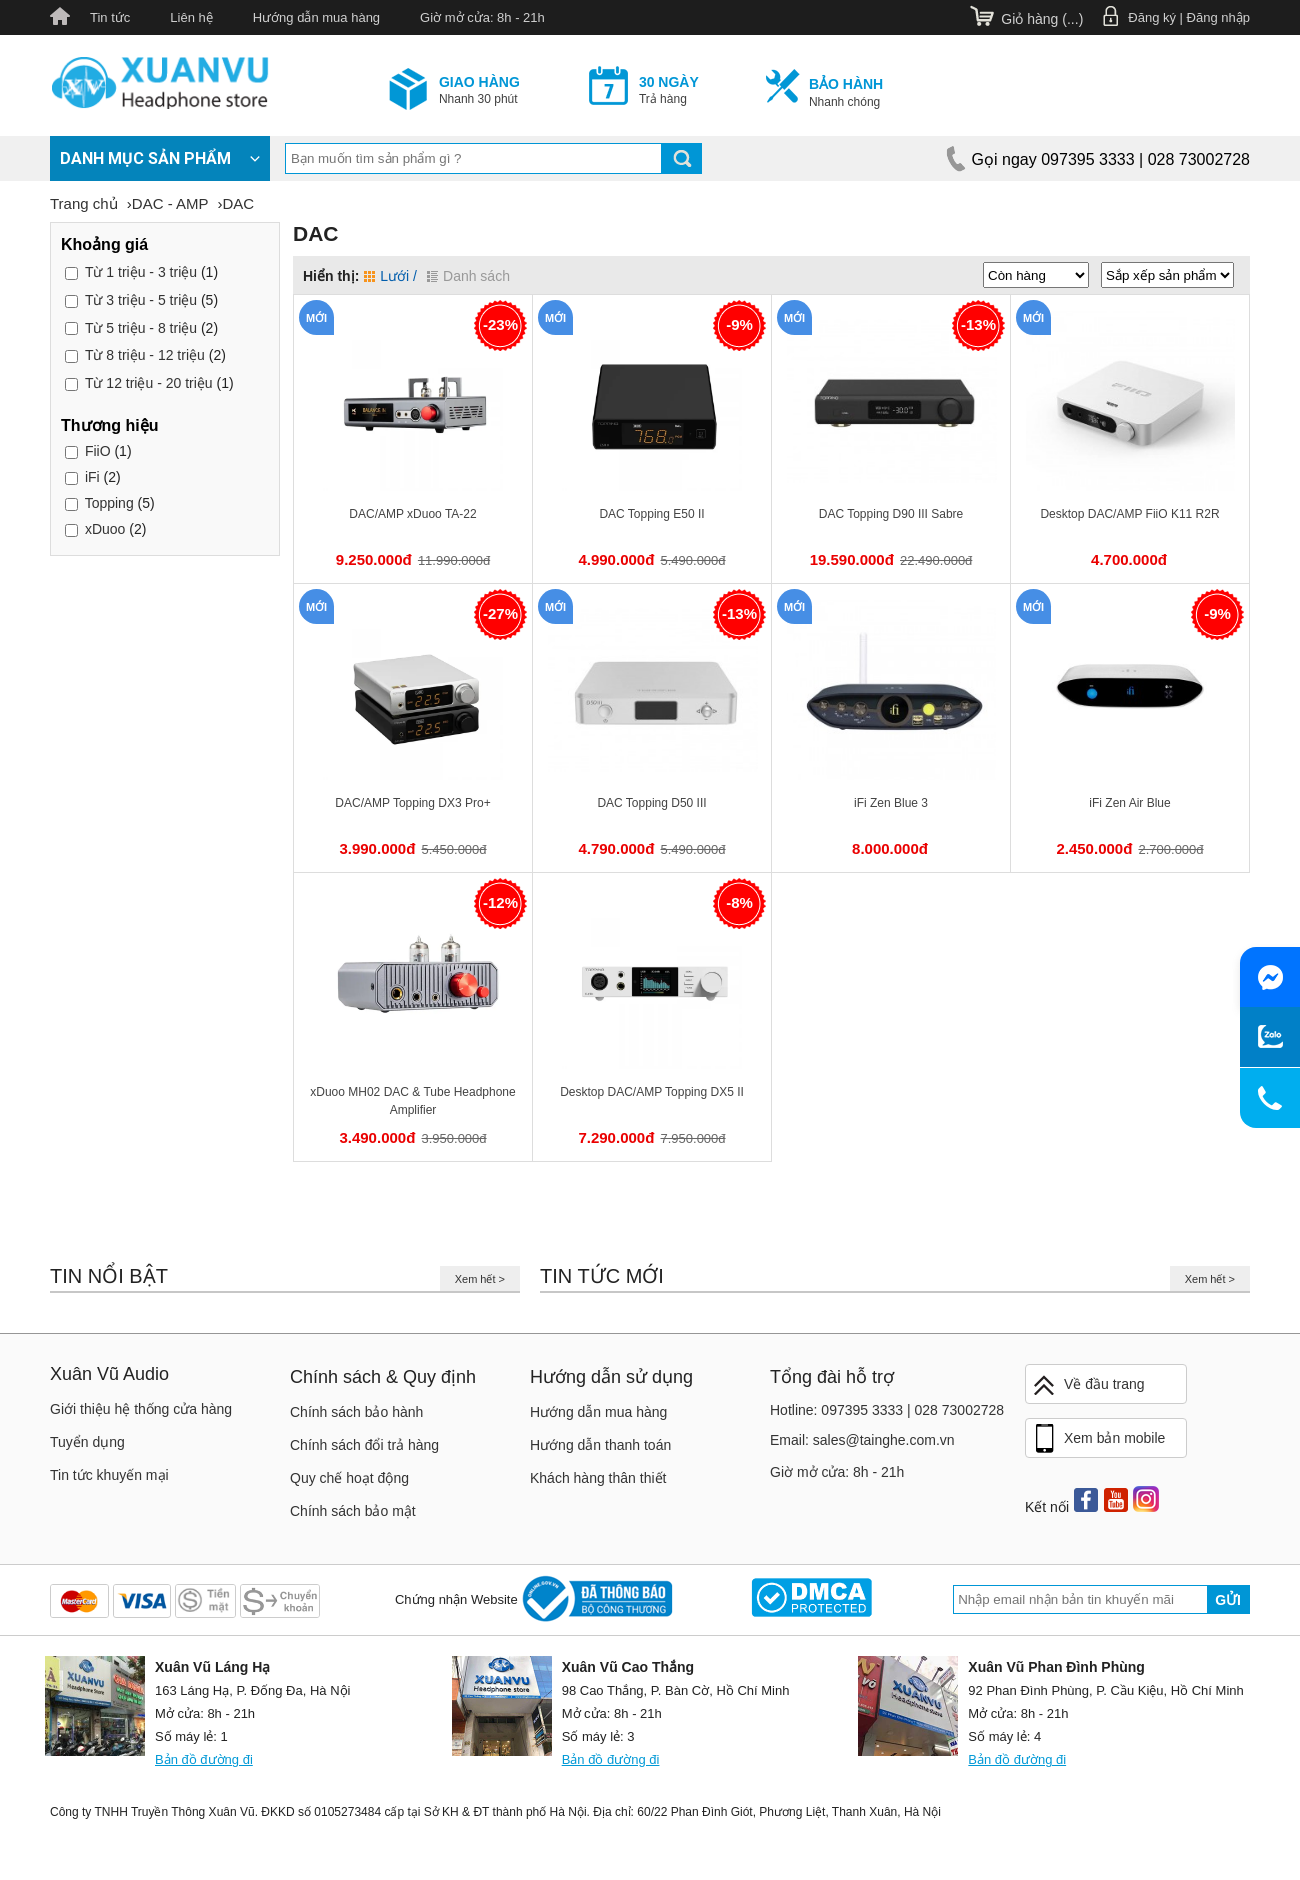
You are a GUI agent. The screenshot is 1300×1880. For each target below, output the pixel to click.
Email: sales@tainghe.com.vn (862, 1440)
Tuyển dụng (87, 1442)
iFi (92, 477)
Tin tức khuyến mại (109, 1475)
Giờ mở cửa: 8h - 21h (482, 17)
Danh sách (468, 276)
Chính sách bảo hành (356, 1412)
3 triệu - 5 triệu (141, 300)
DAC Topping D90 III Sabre (891, 514)
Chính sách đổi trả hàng (364, 1445)
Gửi (1228, 1600)
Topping (109, 503)
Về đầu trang (1088, 1385)
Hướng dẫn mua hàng (316, 17)
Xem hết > (480, 1279)
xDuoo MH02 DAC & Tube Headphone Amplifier (412, 1101)
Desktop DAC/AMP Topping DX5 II (652, 1092)
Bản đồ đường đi (204, 1759)
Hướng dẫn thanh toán (600, 1445)
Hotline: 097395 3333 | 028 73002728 (887, 1410)
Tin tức (110, 17)
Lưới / (390, 276)
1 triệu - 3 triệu (141, 272)
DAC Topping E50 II (651, 514)
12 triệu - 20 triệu (149, 383)
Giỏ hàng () (1042, 19)
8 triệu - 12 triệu (145, 355)
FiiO (98, 451)
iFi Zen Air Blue (1129, 803)
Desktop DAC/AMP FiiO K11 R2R (1129, 514)
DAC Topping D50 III (651, 803)
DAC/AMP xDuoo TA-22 (412, 514)
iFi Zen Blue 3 (891, 803)
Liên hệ (191, 17)
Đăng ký (1152, 17)
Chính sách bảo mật (353, 1511)
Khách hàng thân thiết (598, 1478)
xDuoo (105, 529)
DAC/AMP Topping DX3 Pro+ (412, 803)
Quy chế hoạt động (349, 1478)
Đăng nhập (1218, 17)
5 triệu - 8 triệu (141, 328)
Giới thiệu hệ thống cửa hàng (141, 1409)
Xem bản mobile (1098, 1439)
